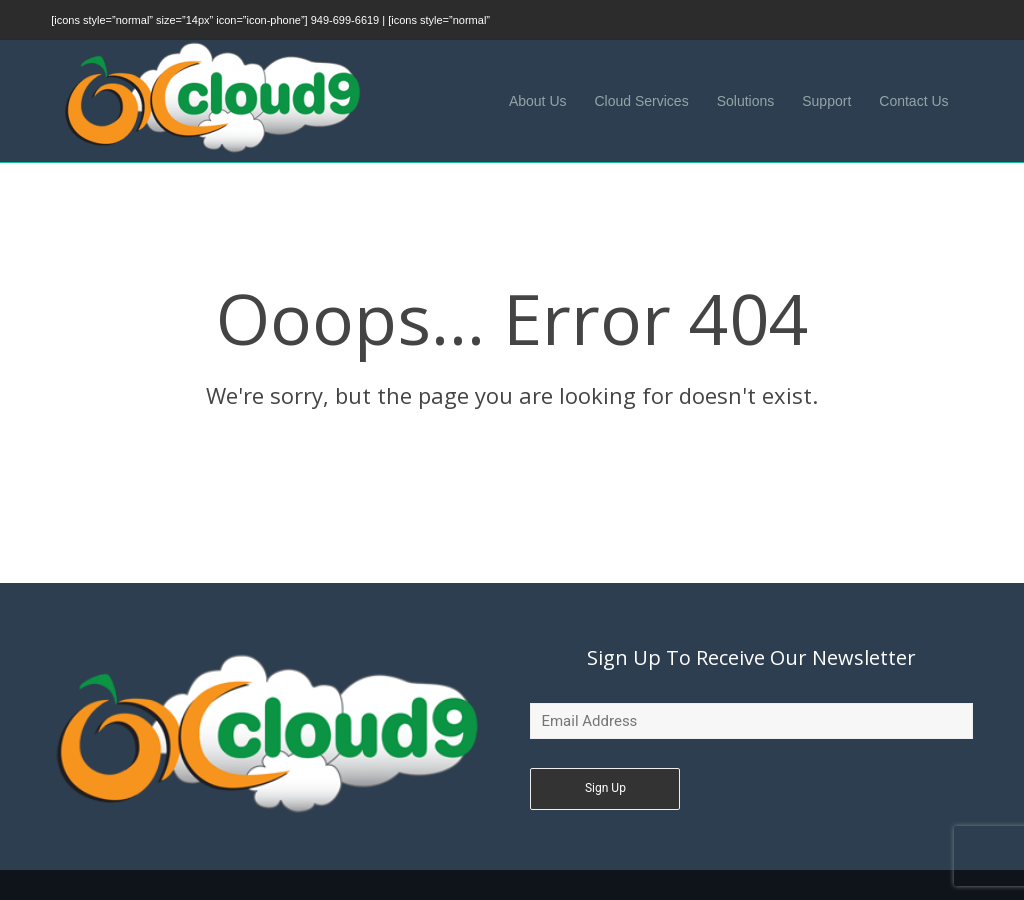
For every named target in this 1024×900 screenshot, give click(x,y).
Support (826, 101)
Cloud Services (642, 101)
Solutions (746, 101)
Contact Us (913, 101)
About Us (538, 101)
